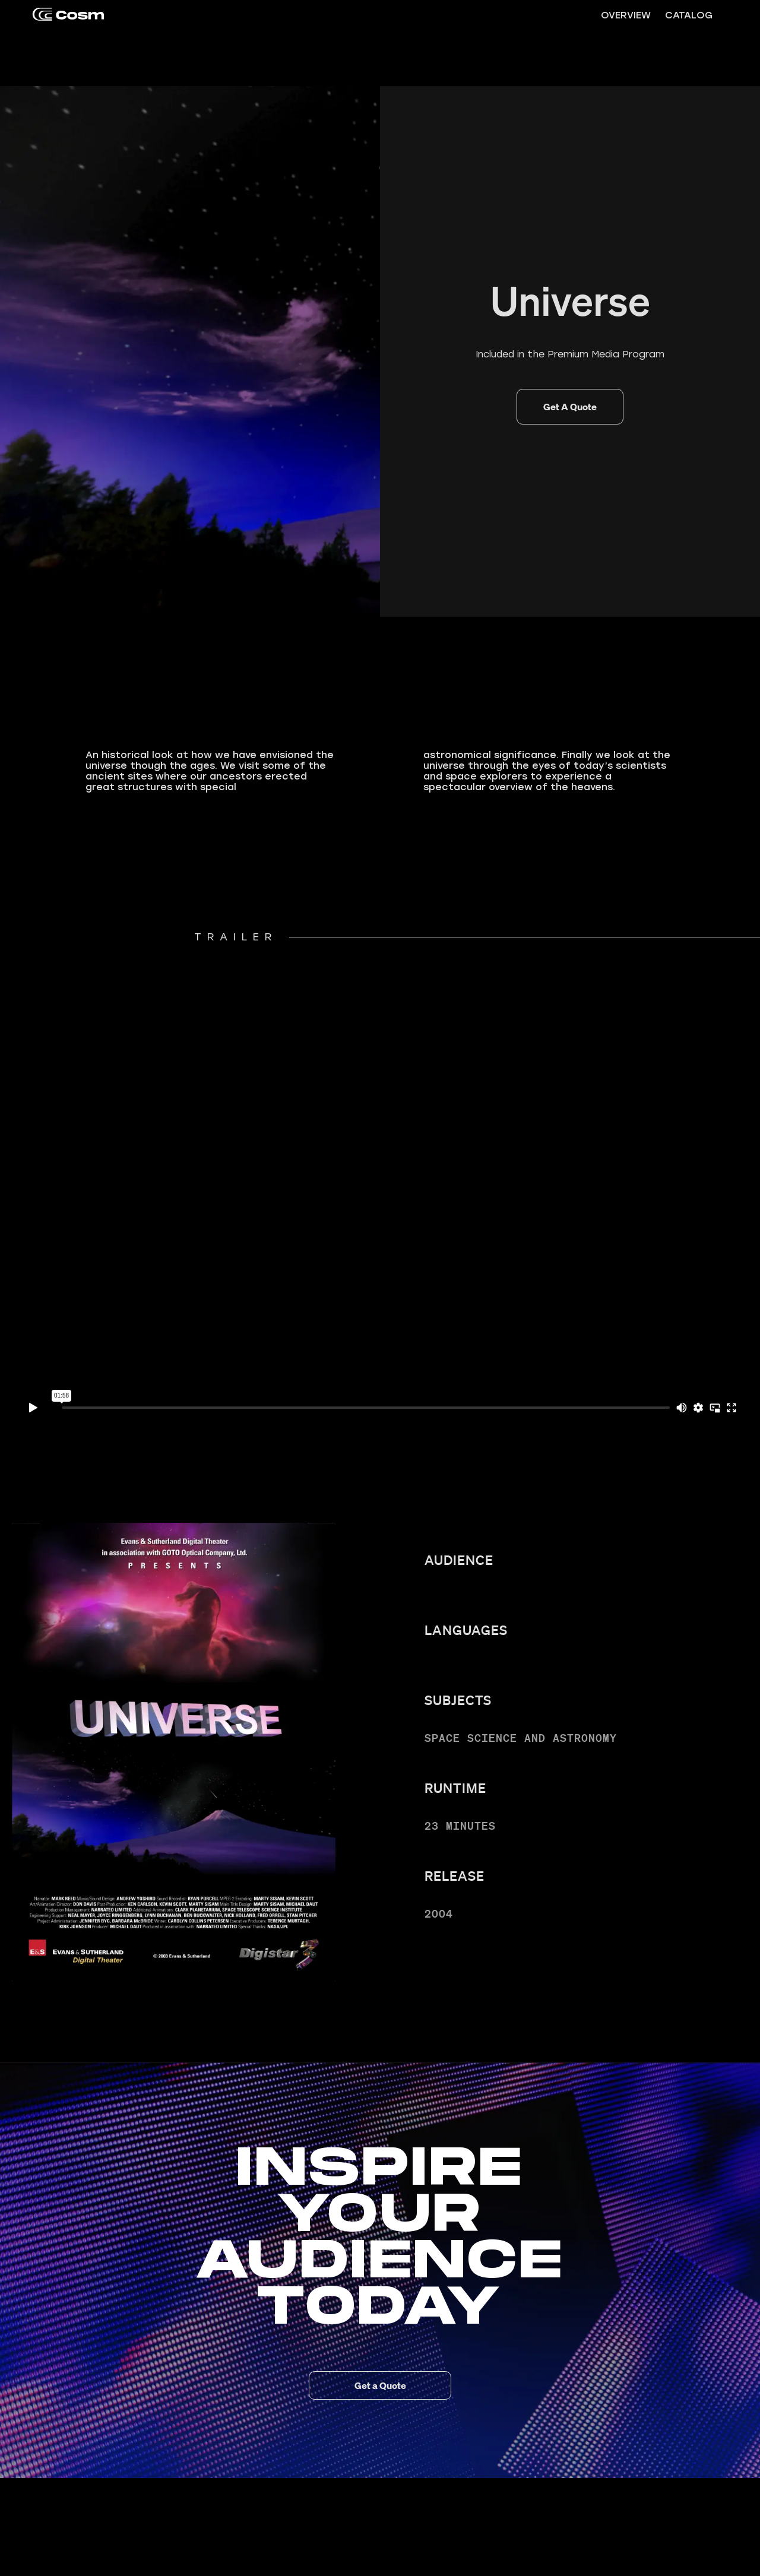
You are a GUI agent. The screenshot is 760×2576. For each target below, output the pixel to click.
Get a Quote (380, 2385)
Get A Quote (570, 407)
